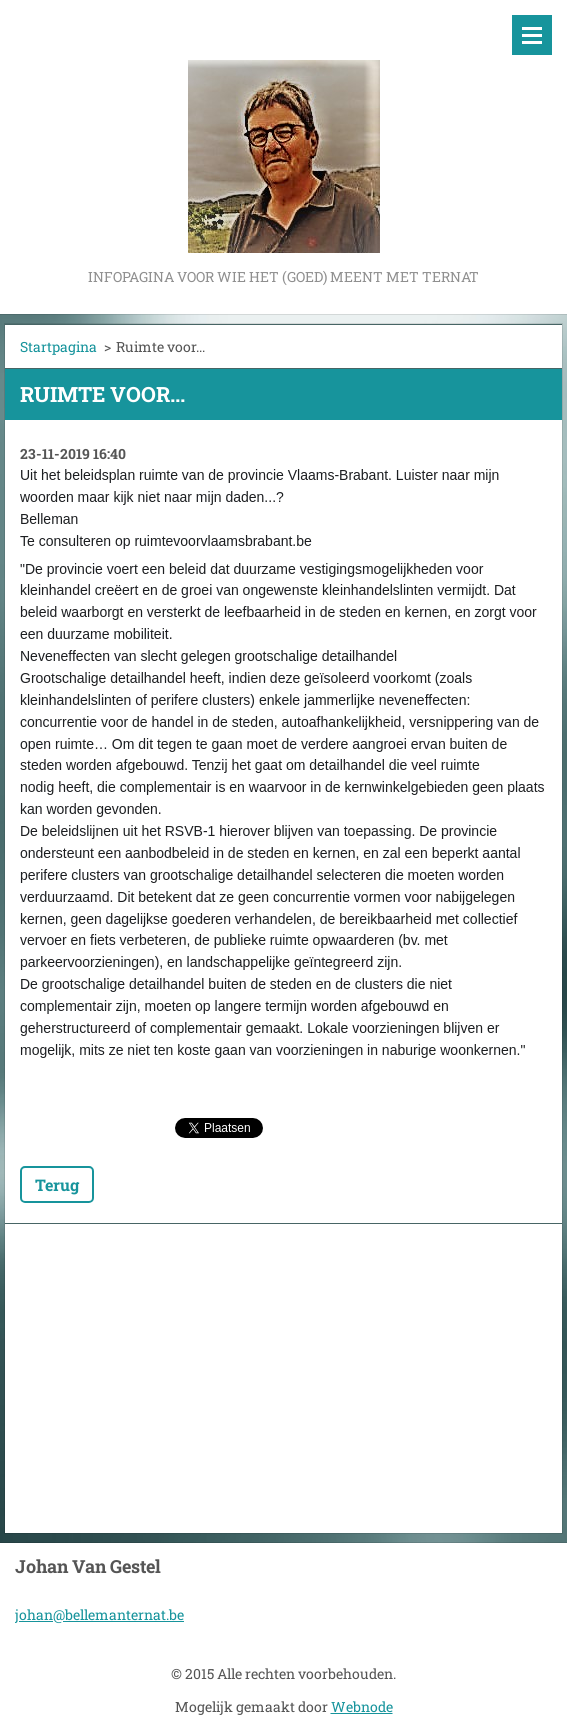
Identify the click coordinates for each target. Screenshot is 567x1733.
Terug (57, 1184)
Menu (532, 35)
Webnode (362, 1706)
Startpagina (58, 346)
